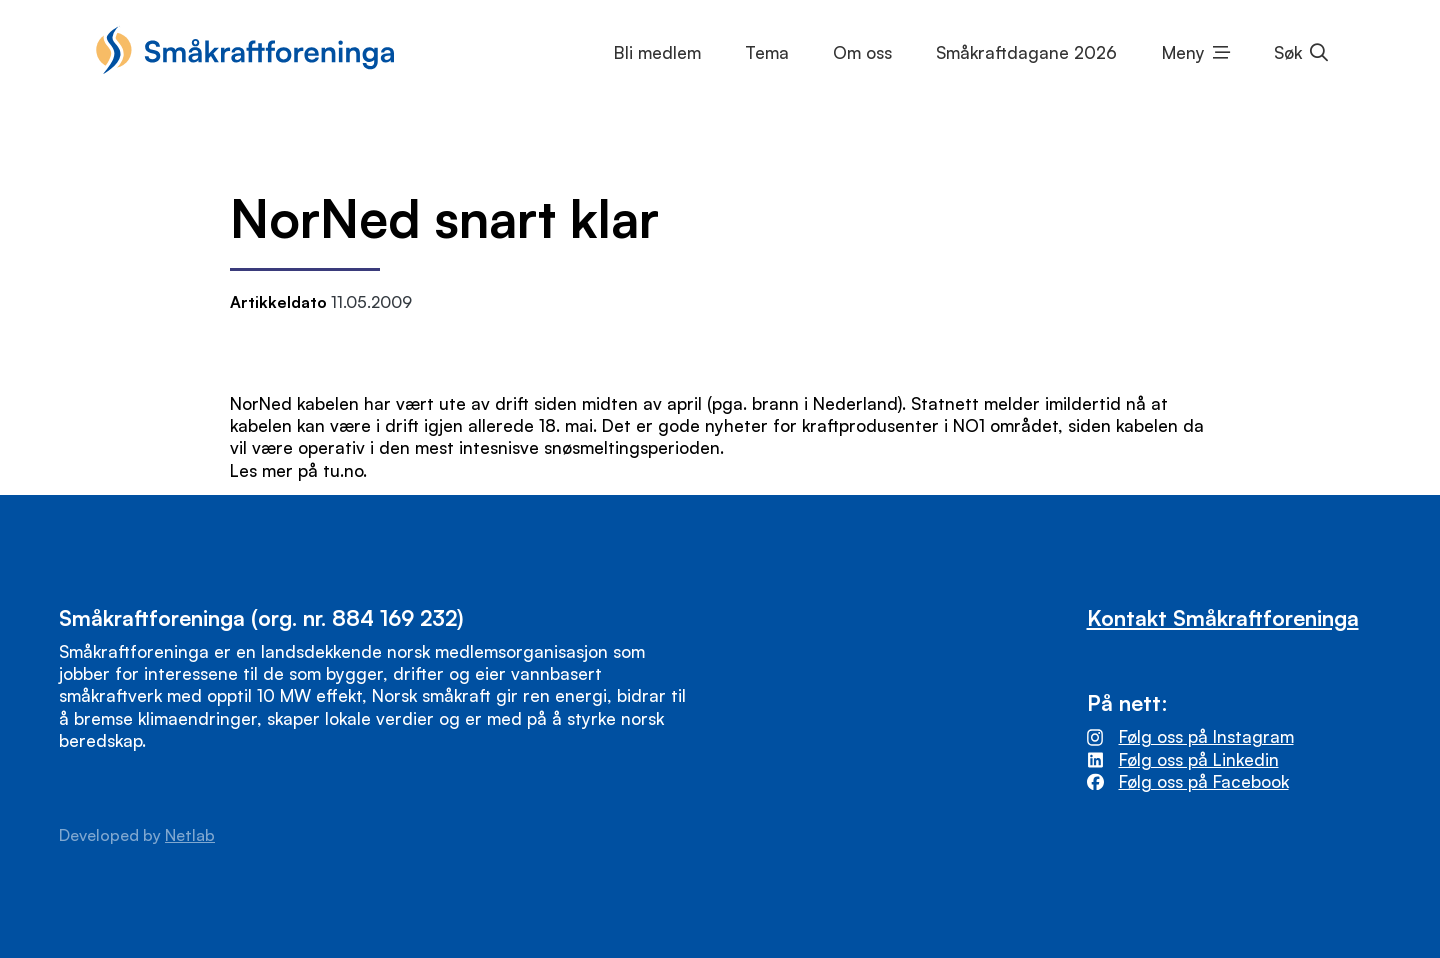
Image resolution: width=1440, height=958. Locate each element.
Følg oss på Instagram (1206, 736)
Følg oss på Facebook (1204, 781)
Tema (767, 52)
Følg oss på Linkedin (1199, 759)
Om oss (862, 52)
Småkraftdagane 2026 (1026, 52)
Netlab (190, 835)
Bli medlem (657, 52)
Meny (1183, 52)
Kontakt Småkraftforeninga (1223, 617)
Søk (1288, 52)
